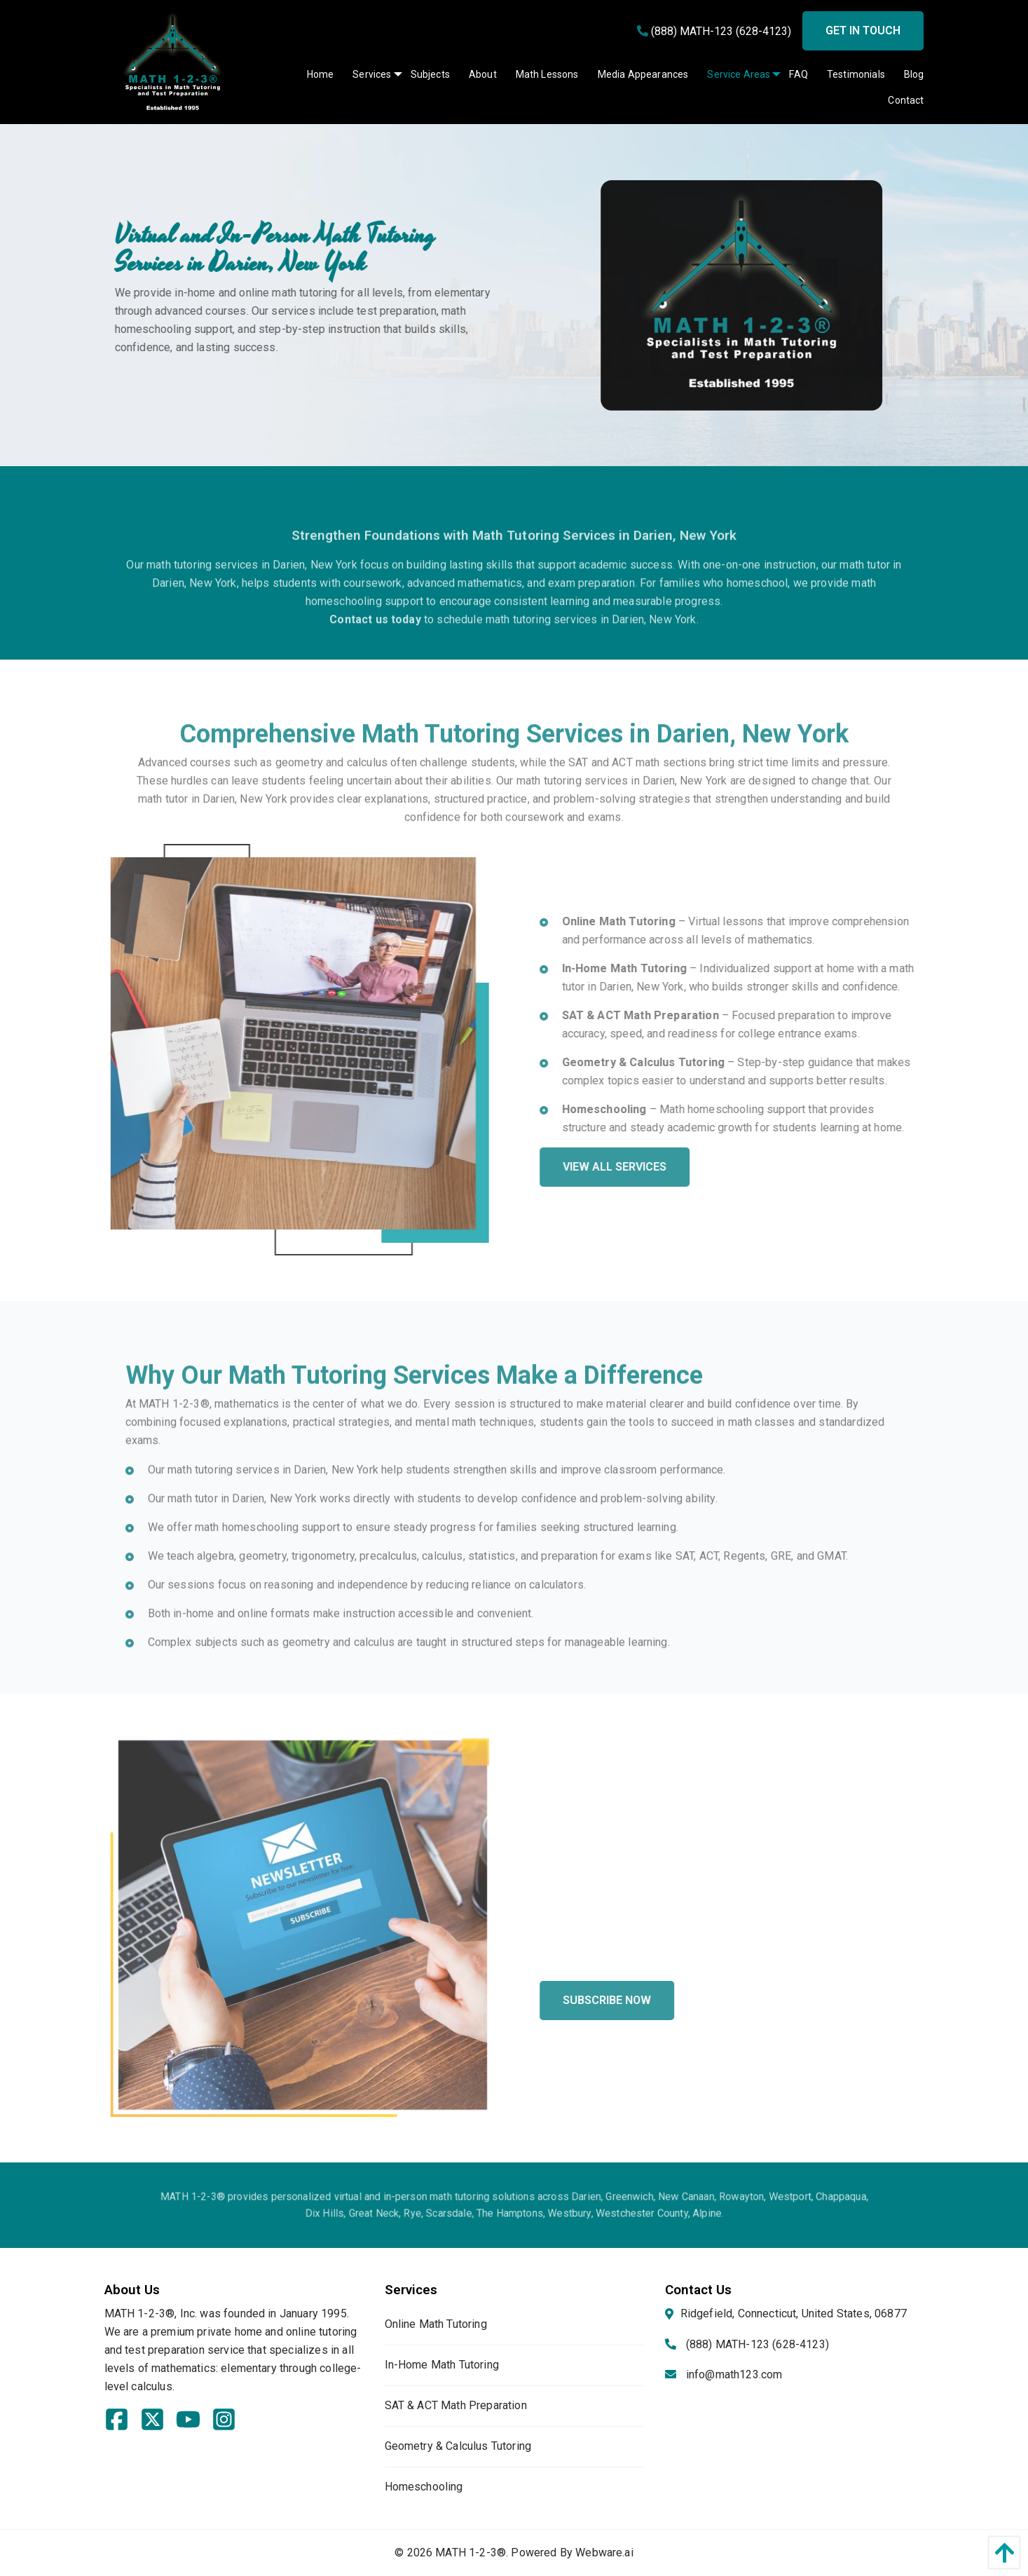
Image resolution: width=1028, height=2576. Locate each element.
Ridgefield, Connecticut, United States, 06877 (793, 2313)
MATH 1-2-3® (470, 2552)
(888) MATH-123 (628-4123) (714, 31)
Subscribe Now (648, 2000)
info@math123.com (734, 2374)
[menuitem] (311, 74)
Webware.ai (604, 2552)
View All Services (656, 1166)
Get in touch (862, 30)
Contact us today (375, 661)
